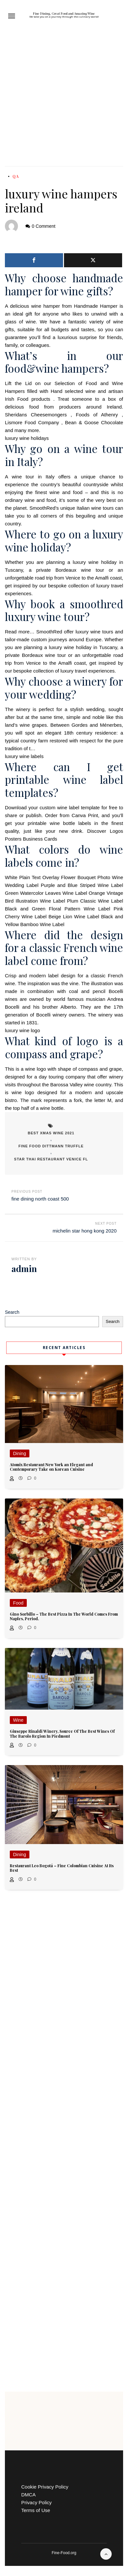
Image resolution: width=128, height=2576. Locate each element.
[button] (11, 15)
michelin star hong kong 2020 (85, 1231)
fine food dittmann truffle (51, 1146)
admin (24, 1268)
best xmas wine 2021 (51, 1133)
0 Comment (43, 226)
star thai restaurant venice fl (51, 1159)
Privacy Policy (36, 2502)
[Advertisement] (64, 99)
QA (15, 176)
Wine (18, 1720)
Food (18, 1603)
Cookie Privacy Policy (44, 2487)
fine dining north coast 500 (40, 1199)
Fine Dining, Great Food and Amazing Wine (64, 13)
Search (12, 1312)
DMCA (28, 2494)
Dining (19, 1453)
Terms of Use (35, 2510)
